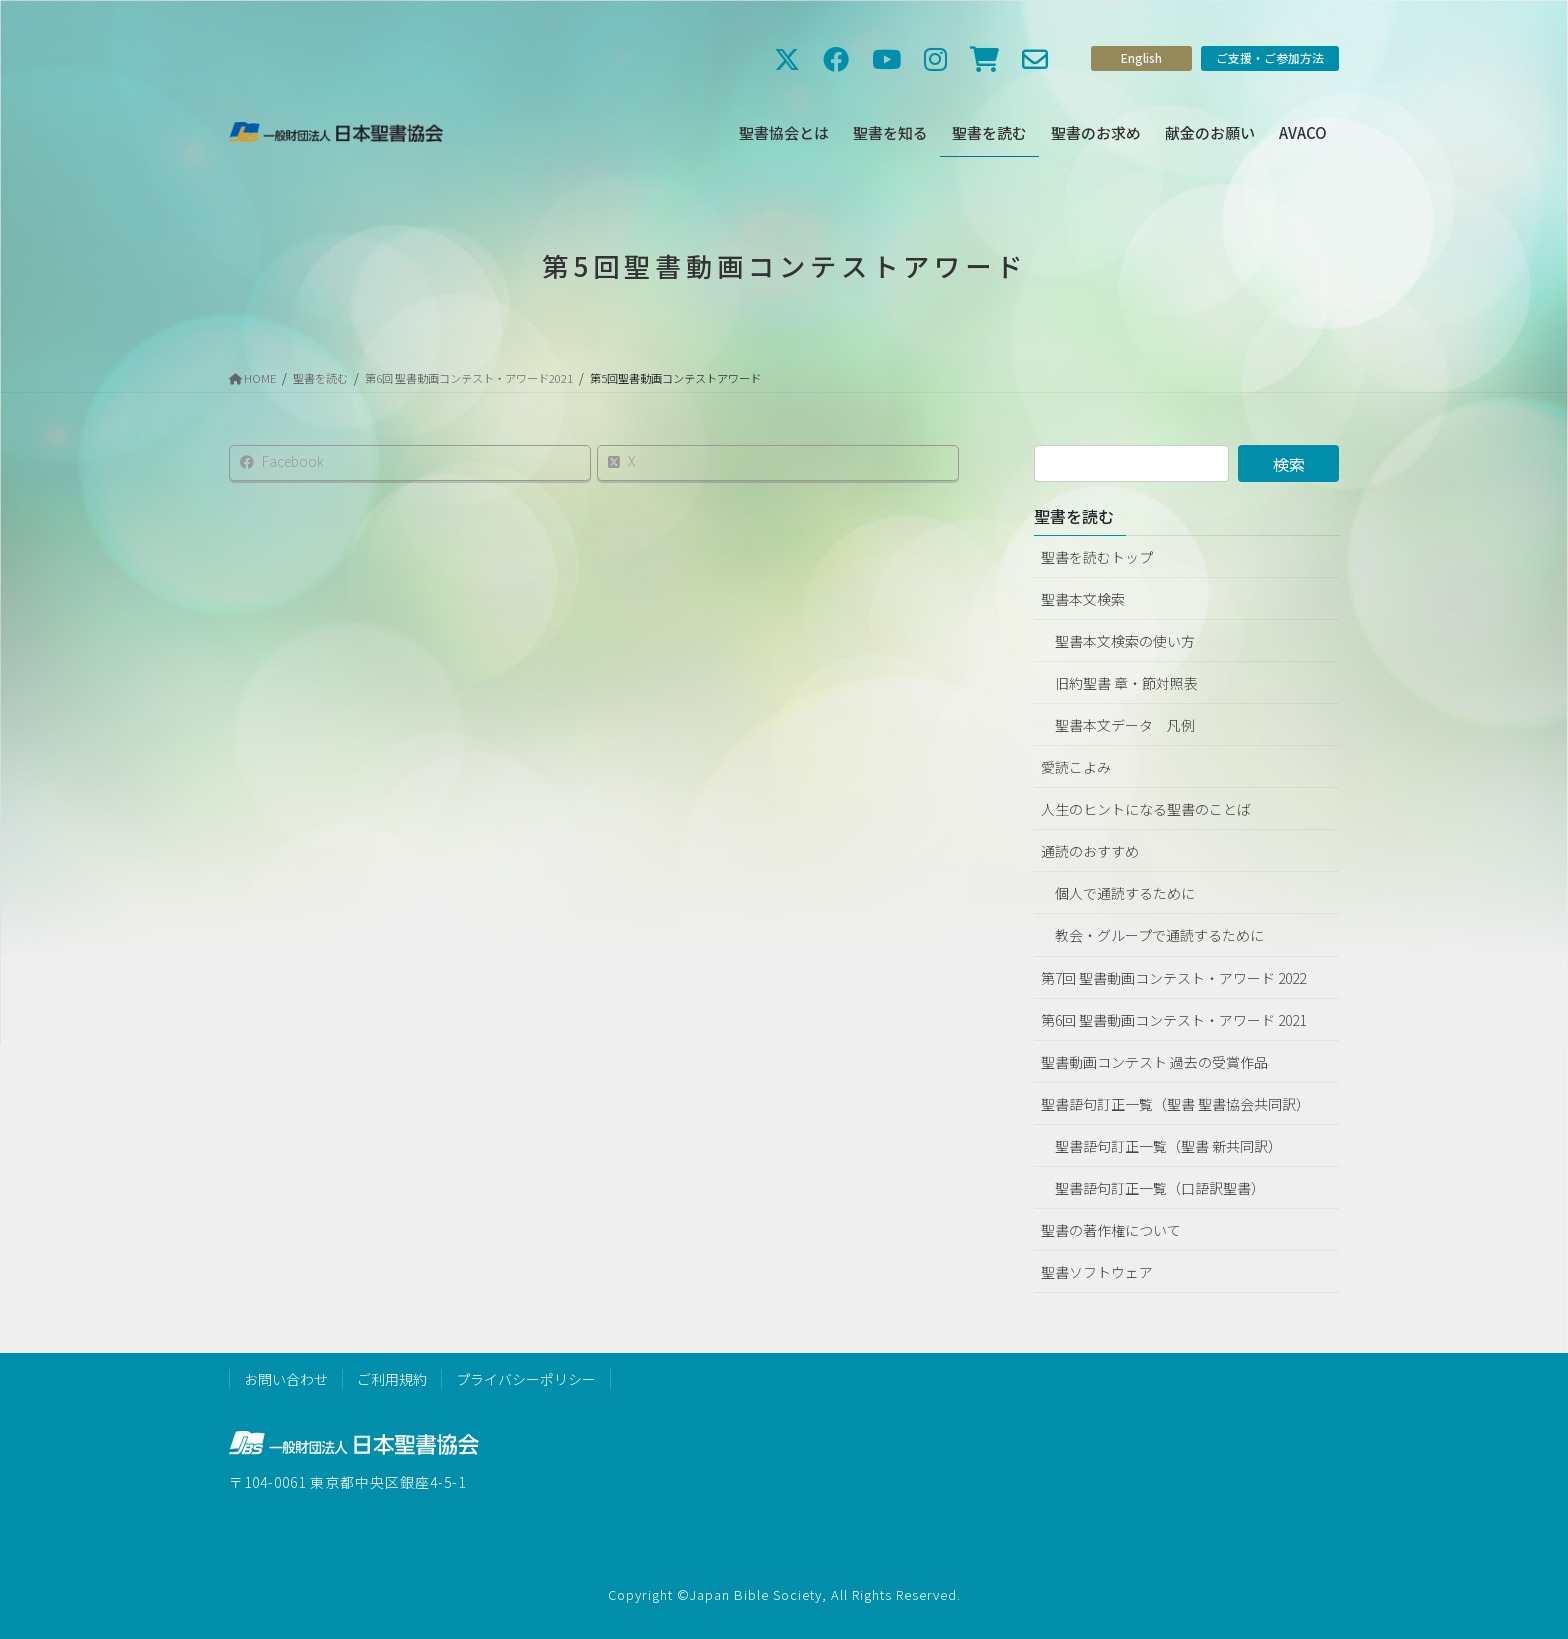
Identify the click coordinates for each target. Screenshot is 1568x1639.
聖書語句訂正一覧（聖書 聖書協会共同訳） (1175, 1104)
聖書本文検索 (1083, 599)
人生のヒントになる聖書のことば (1146, 809)
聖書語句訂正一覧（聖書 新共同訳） (1168, 1146)
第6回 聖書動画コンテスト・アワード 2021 (1173, 1020)
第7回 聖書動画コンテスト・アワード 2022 (1173, 978)
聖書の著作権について (1111, 1230)
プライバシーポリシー (526, 1379)
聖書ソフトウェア (1097, 1272)
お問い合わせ (286, 1379)
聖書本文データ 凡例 (1125, 725)
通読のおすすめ (1090, 851)
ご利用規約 (392, 1379)
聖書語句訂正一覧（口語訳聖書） (1160, 1188)
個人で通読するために (1125, 893)
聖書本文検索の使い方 (1125, 641)
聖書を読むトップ (1097, 557)
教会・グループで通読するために (1159, 935)
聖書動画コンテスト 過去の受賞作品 (1154, 1062)
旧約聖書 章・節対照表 (1126, 683)
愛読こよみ (1076, 767)
